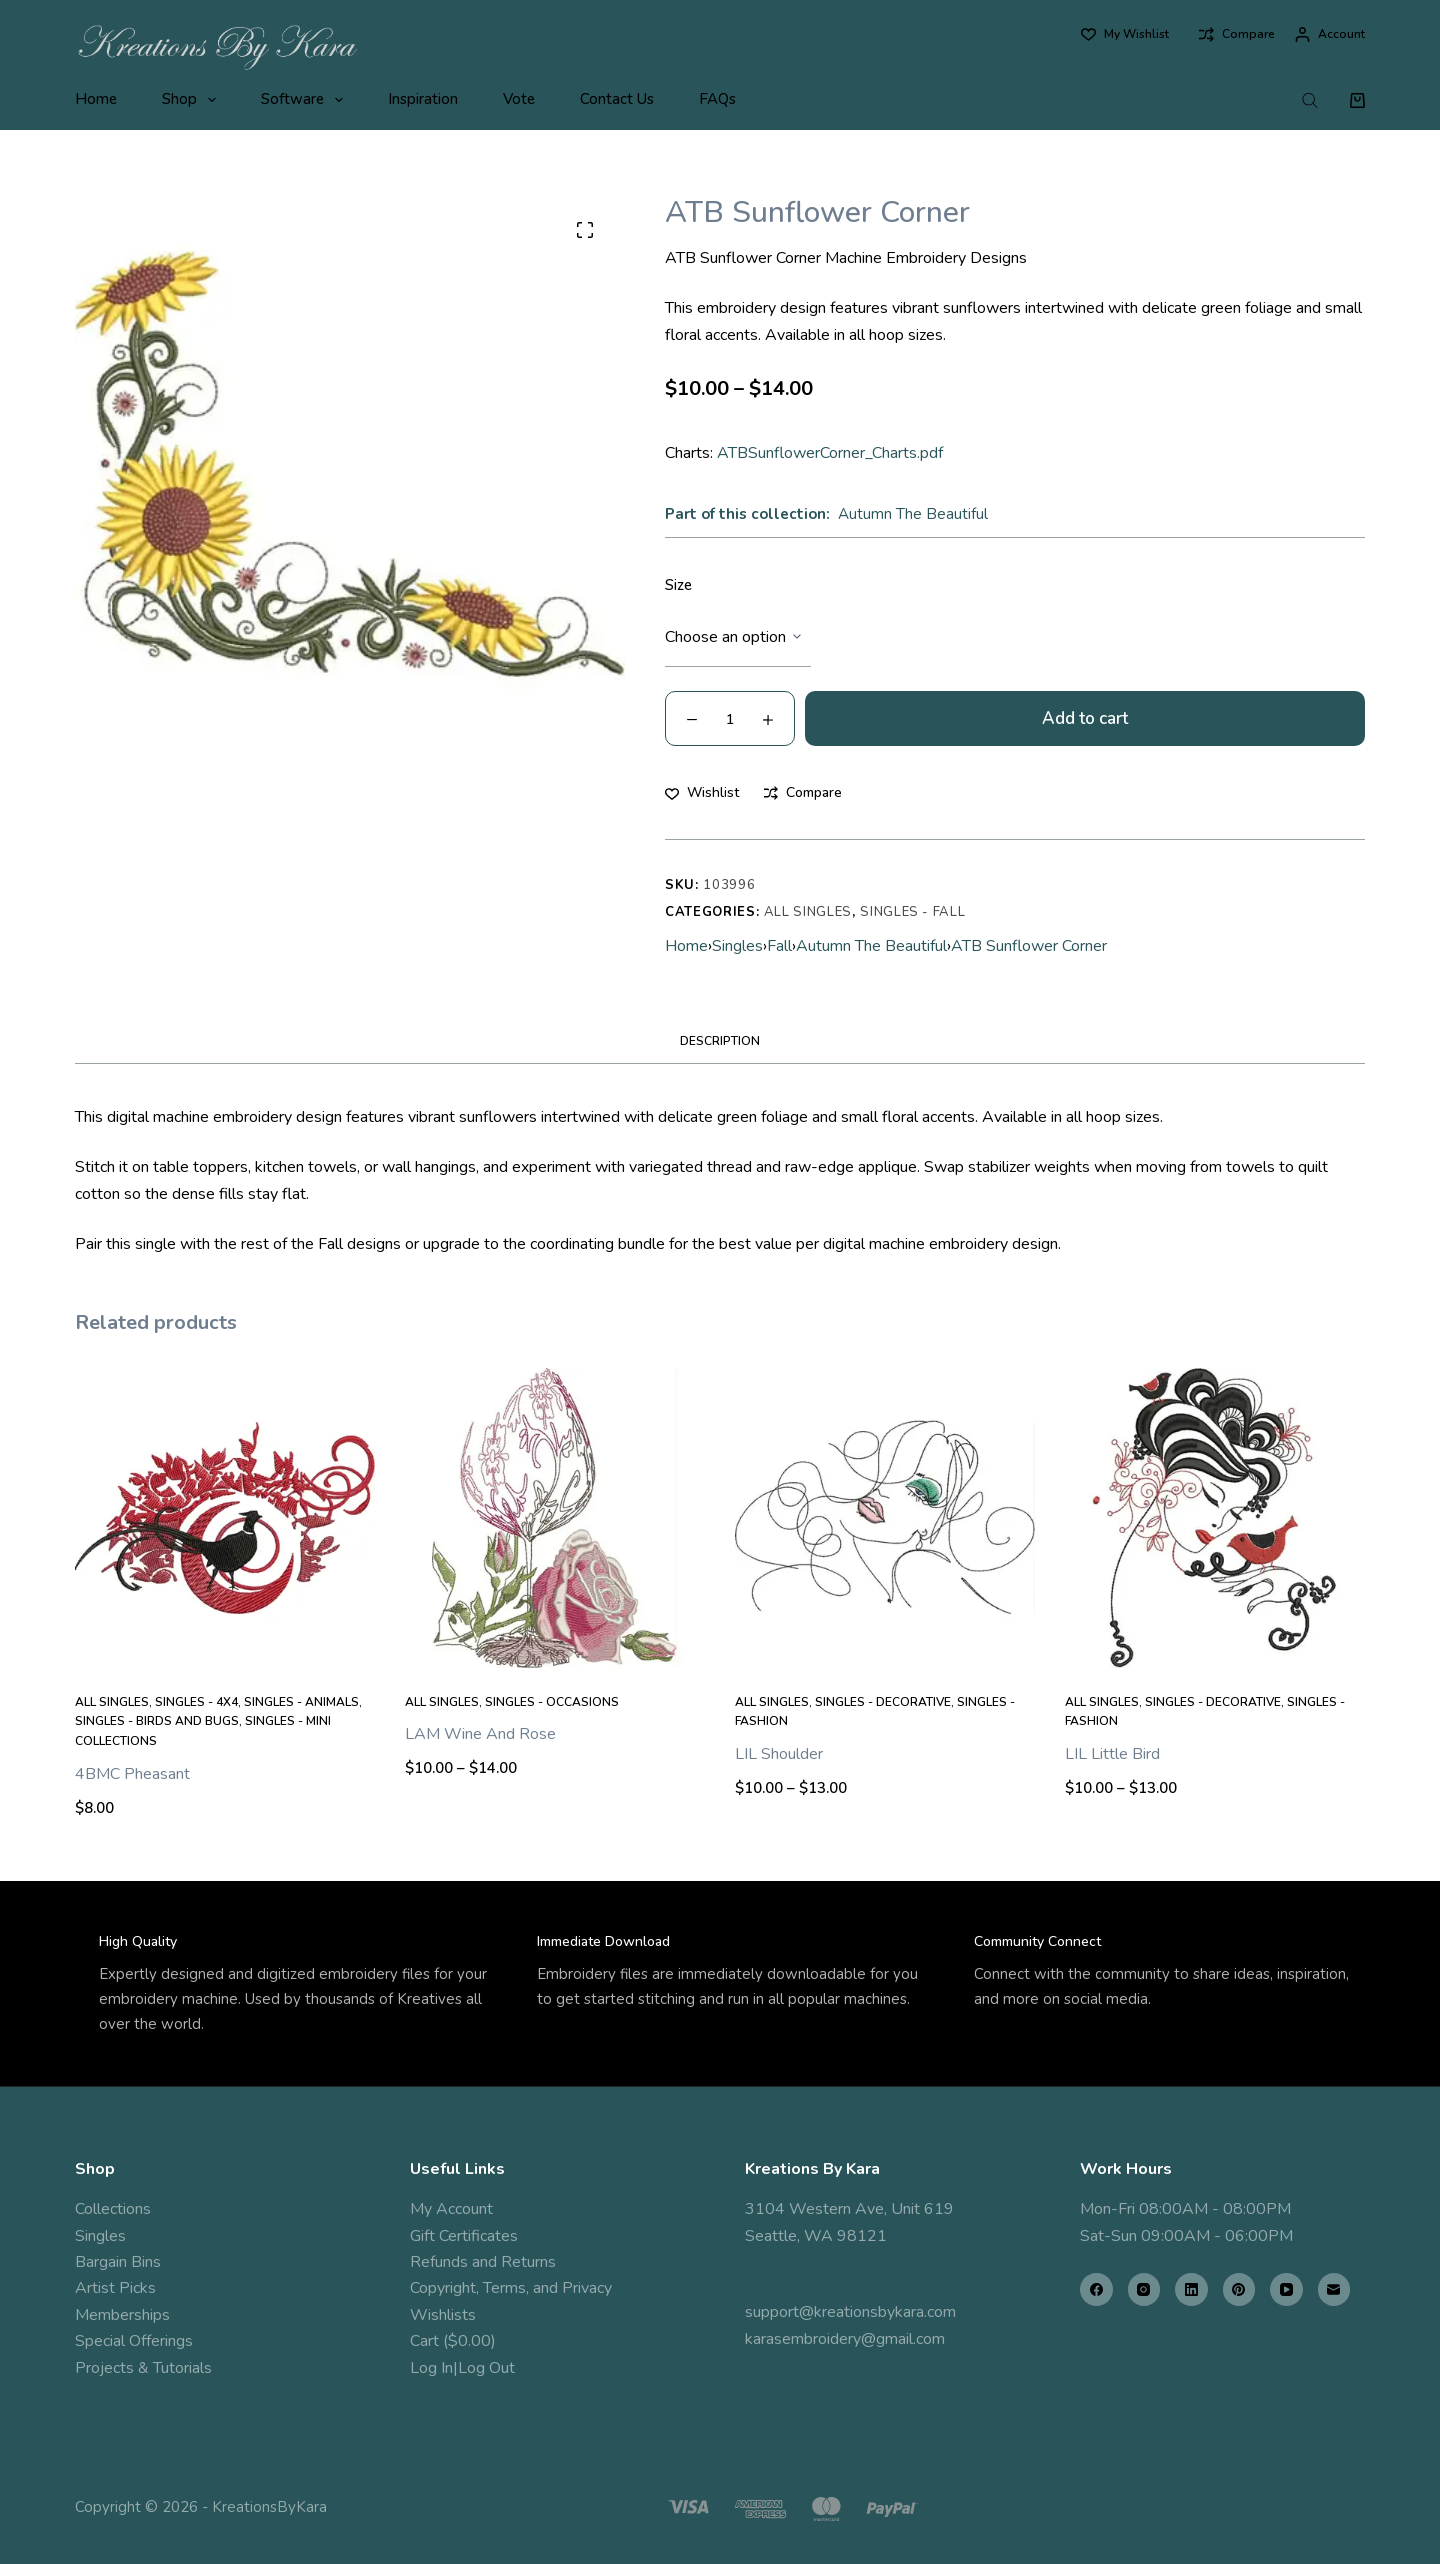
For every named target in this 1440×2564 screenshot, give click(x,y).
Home (96, 99)
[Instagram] (1144, 2289)
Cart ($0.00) (453, 2341)
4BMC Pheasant (132, 1774)
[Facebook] (1096, 2289)
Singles (737, 946)
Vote (519, 99)
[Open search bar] (1310, 100)
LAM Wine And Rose (480, 1734)
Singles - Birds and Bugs (157, 1721)
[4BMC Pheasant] (225, 1518)
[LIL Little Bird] (1215, 1518)
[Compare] (1237, 35)
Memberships (122, 2315)
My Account (451, 2209)
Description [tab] (720, 1041)
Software (306, 100)
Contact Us (617, 99)
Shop (193, 100)
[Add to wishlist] (702, 792)
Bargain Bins (118, 2262)
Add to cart (1085, 718)
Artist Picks (115, 2288)
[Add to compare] (803, 792)
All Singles (808, 912)
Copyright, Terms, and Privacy (511, 2288)
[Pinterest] (1239, 2289)
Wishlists (443, 2315)
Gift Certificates (464, 2236)
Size (678, 585)
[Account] (1330, 35)
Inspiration (423, 99)
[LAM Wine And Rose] (555, 1518)
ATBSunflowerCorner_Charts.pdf (830, 453)
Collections (113, 2209)
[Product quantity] (730, 718)
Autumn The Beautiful (913, 514)
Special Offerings (134, 2341)
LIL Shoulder (779, 1754)
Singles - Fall (912, 912)
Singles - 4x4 (196, 1702)
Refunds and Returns (483, 2262)
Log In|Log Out (462, 2368)
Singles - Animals (301, 1702)
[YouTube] (1286, 2289)
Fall (779, 946)
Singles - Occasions (552, 1702)
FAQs (717, 99)
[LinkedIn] (1191, 2289)
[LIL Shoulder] (885, 1518)
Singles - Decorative (883, 1702)
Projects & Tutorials (143, 2368)
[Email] (1334, 2289)
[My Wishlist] (1125, 35)
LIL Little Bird (1112, 1754)
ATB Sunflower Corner (1029, 946)
